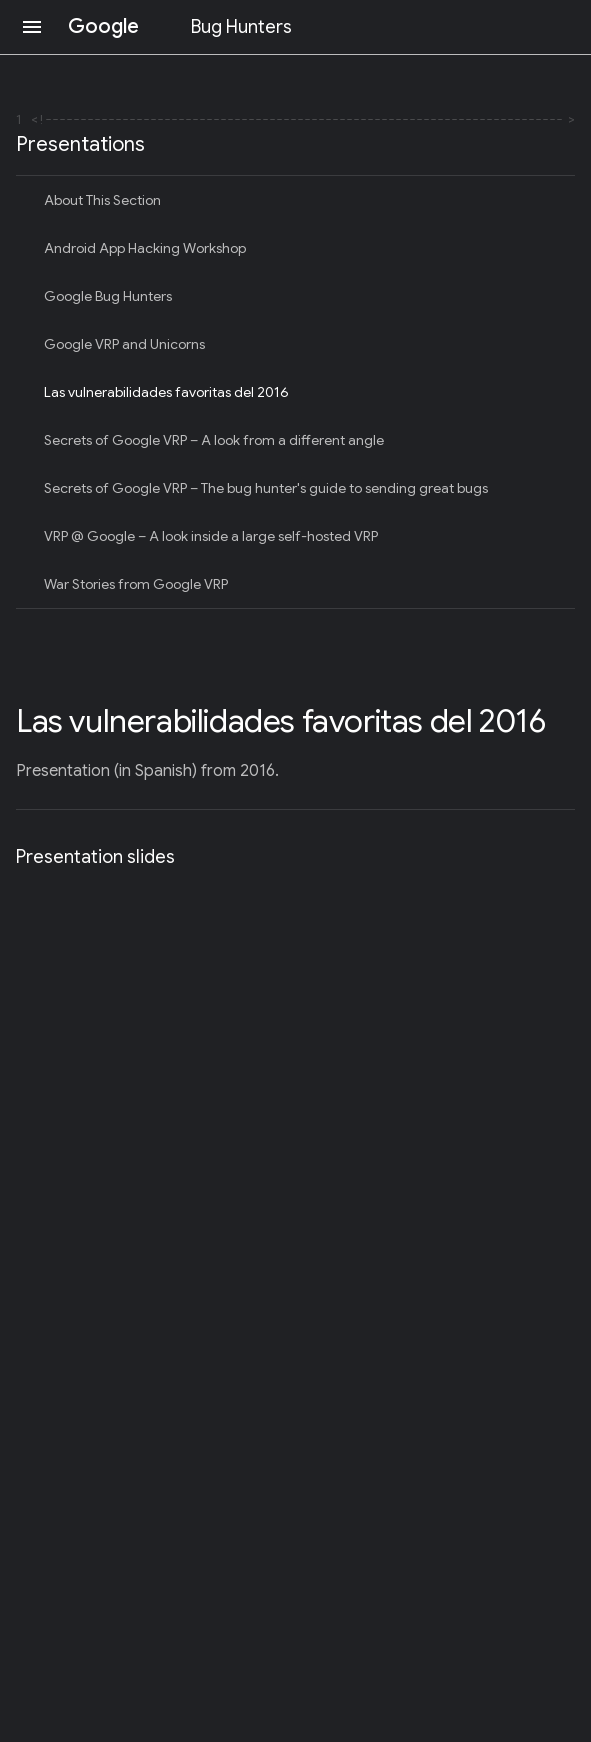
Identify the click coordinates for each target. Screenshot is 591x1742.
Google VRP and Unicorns (124, 344)
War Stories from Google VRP (136, 584)
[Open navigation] (32, 27)
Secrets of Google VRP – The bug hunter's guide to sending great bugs (266, 488)
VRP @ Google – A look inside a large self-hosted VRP (211, 536)
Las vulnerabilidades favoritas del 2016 (166, 392)
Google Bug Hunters (108, 296)
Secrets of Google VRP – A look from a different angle (214, 440)
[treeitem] (295, 200)
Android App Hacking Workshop (145, 248)
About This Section (102, 200)
